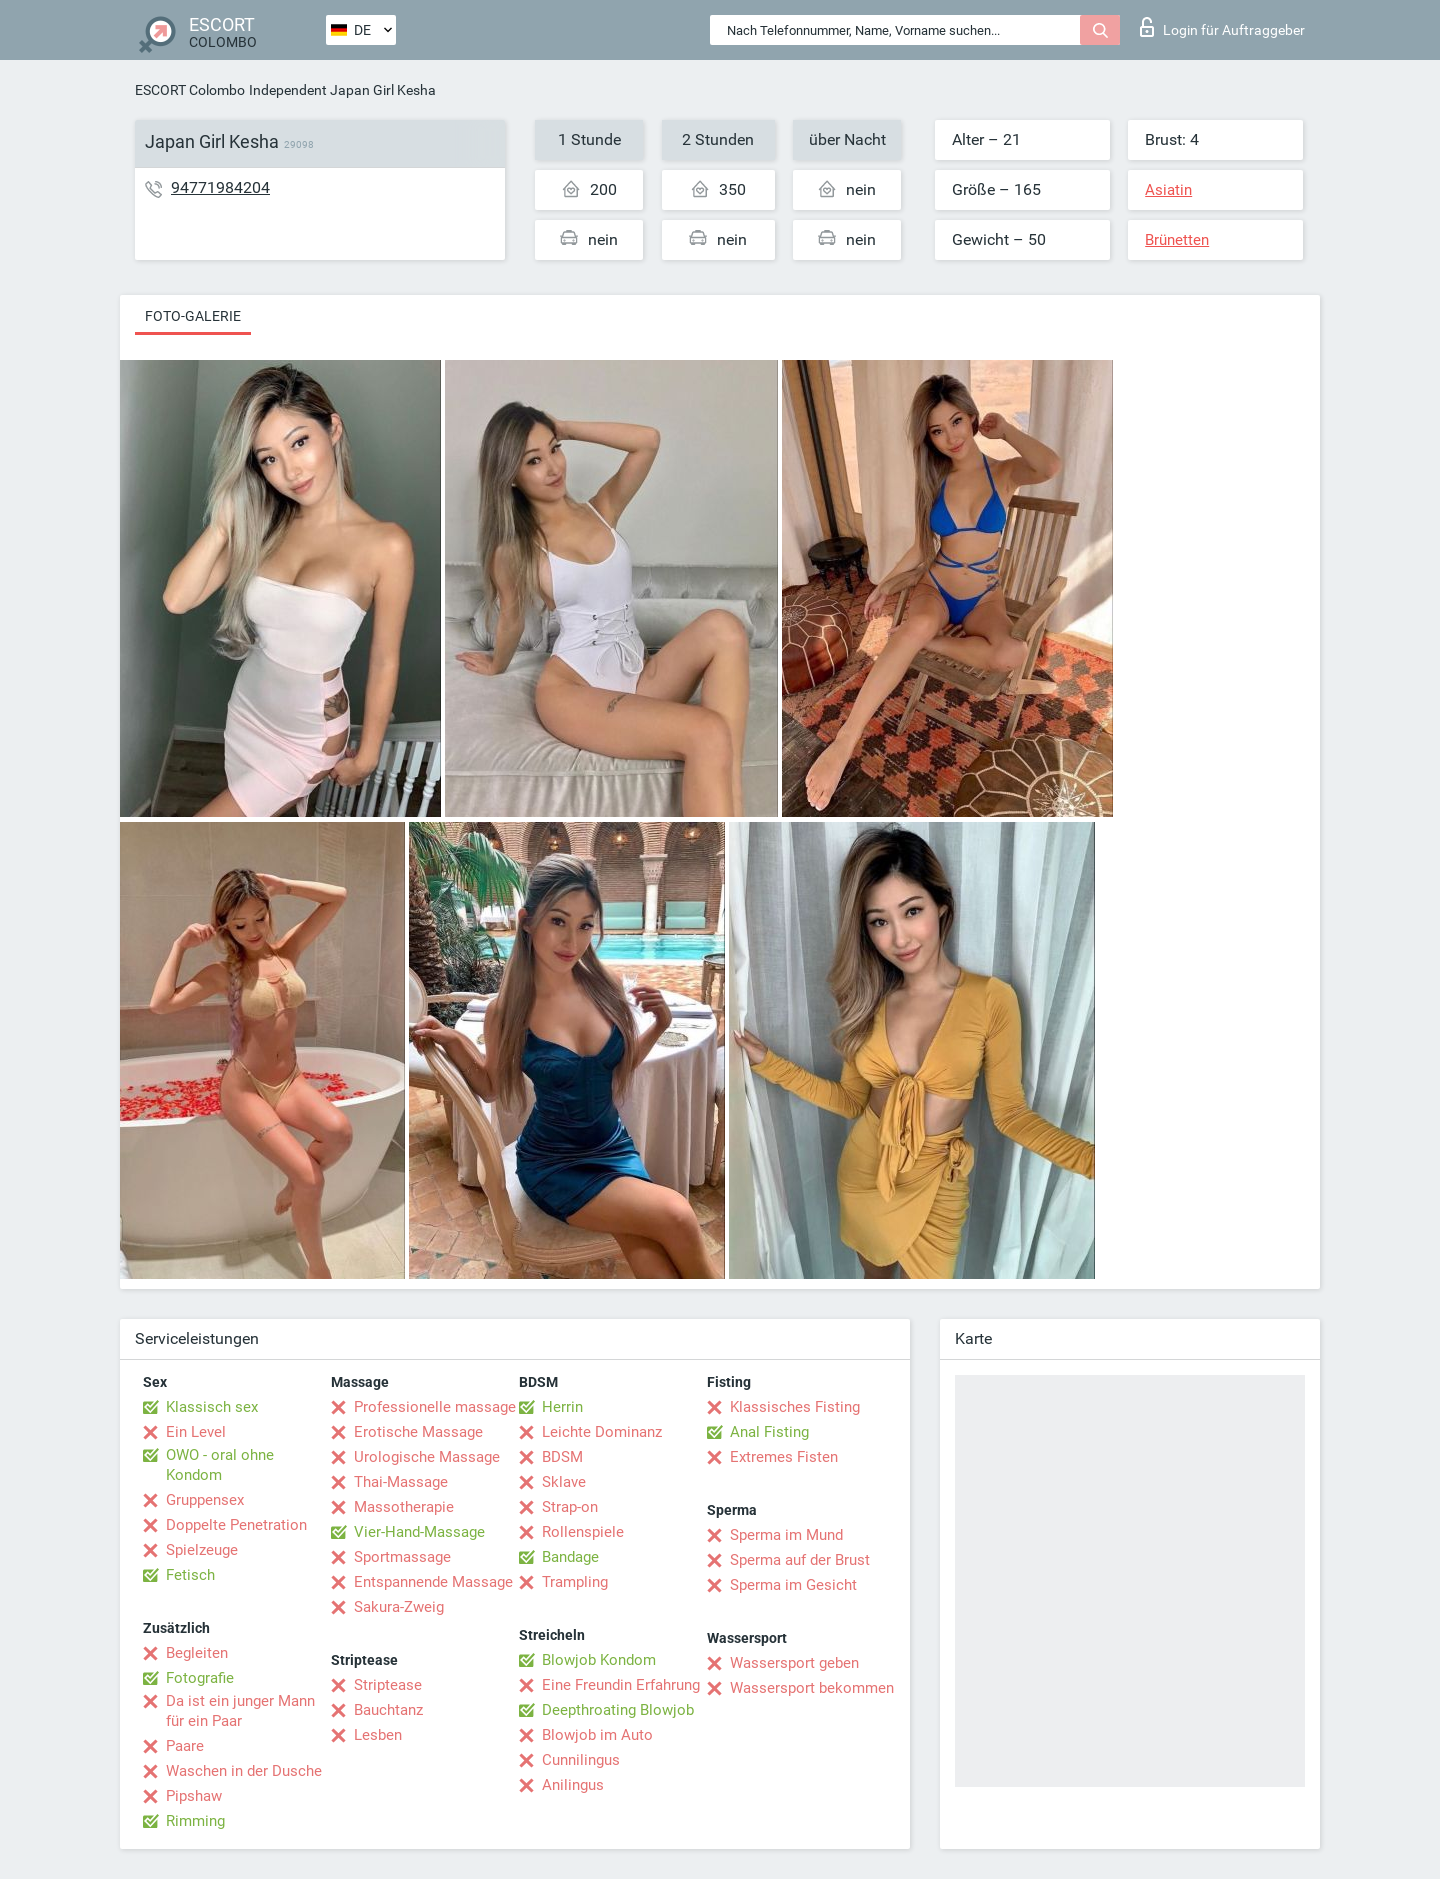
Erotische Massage (418, 1432)
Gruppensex (205, 1500)
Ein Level (196, 1432)
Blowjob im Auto (597, 1735)
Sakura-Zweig (399, 1607)
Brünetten (1177, 240)
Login (1222, 27)
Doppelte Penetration (236, 1525)
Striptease (388, 1685)
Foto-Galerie (193, 316)
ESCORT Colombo (190, 90)
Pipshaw (194, 1796)
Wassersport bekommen (812, 1688)
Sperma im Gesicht (793, 1585)
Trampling (575, 1582)
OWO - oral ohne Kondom (220, 1465)
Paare (185, 1746)
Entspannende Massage (433, 1582)
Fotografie (200, 1678)
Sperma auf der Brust (800, 1560)
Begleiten (197, 1653)
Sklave (564, 1482)
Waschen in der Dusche (244, 1771)
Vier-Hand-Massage (419, 1532)
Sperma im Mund (786, 1535)
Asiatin (1168, 190)
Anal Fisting (769, 1432)
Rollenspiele (583, 1532)
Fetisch (190, 1575)
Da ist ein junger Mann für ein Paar (240, 1711)
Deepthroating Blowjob (618, 1710)
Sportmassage (402, 1557)
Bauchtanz (388, 1710)
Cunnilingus (581, 1760)
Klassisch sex (212, 1407)
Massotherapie (404, 1507)
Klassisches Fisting (795, 1407)
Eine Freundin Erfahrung (621, 1685)
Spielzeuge (202, 1550)
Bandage (570, 1557)
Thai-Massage (401, 1482)
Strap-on (570, 1507)
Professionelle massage (435, 1407)
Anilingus (573, 1785)
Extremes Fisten (784, 1457)
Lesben (378, 1735)
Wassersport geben (794, 1663)
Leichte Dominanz (602, 1432)
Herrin (562, 1407)
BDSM (562, 1457)
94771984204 (220, 187)
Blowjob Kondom (599, 1660)
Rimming (195, 1821)
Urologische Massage (427, 1457)
